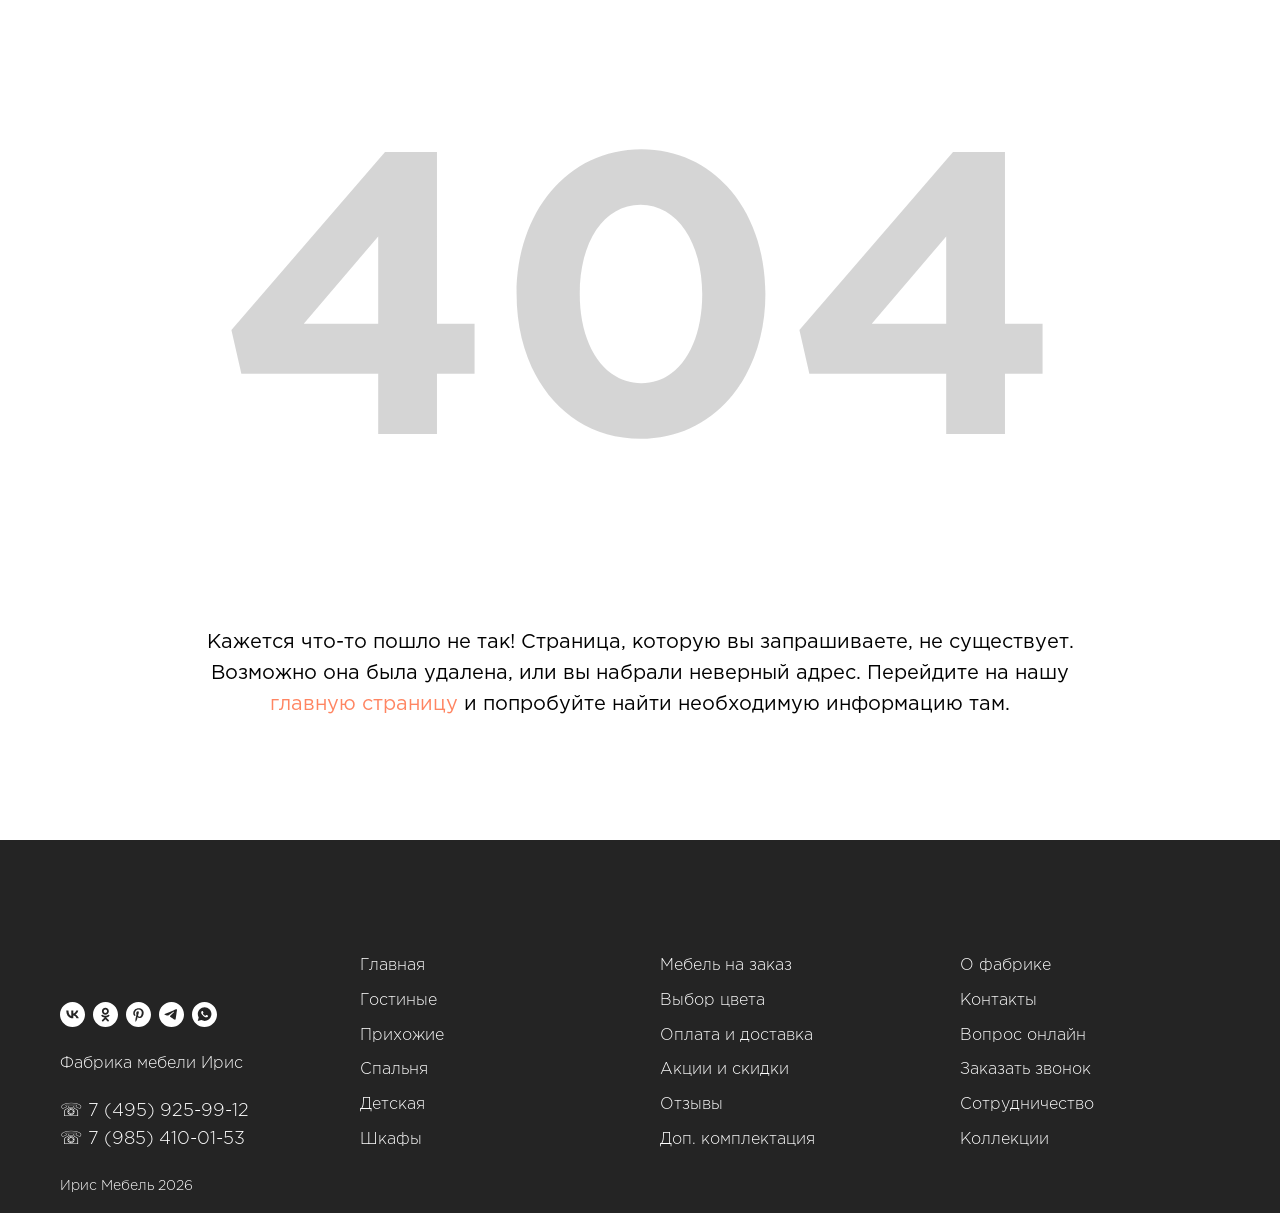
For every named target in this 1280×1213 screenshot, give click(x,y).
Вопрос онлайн (1023, 1035)
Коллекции (1004, 1139)
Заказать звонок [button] (1025, 1069)
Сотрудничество (1027, 1104)
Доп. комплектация (737, 1139)
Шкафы (391, 1139)
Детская (392, 1104)
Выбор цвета (712, 1000)
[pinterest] (138, 1014)
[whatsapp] (204, 1014)
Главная (392, 965)
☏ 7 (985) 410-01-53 (152, 1139)
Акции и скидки (724, 1069)
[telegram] (171, 1014)
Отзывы (691, 1104)
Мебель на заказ (726, 965)
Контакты (998, 1000)
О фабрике (1005, 965)
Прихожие (402, 1035)
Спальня (394, 1069)
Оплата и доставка (736, 1035)
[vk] (72, 1014)
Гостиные (398, 1000)
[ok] (105, 1014)
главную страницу (364, 704)
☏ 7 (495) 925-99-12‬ (154, 1111)
